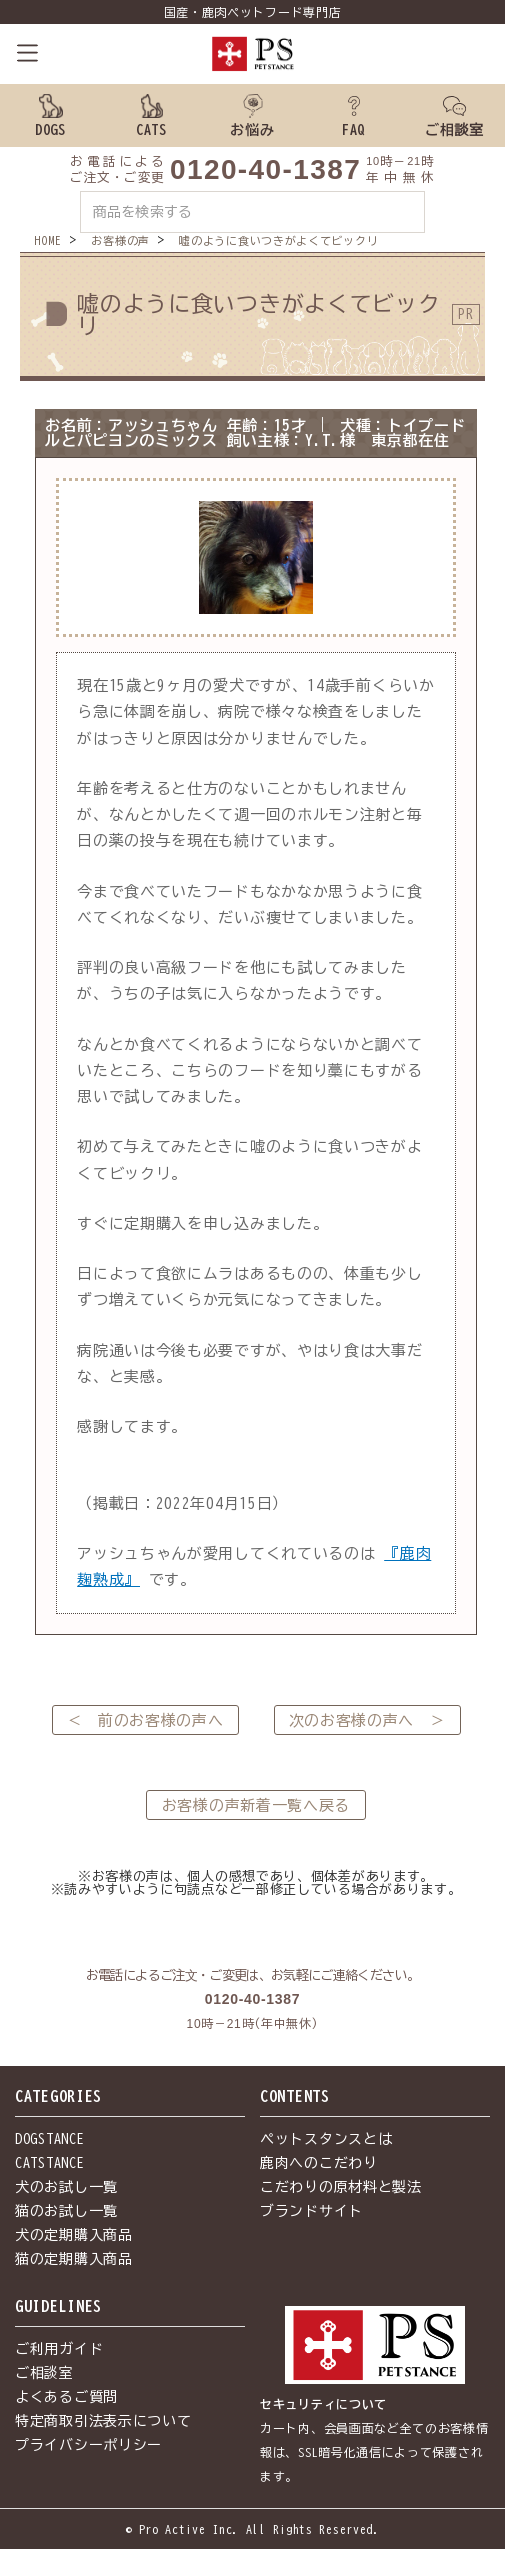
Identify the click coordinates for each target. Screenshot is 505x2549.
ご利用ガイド (59, 2349)
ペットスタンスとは (326, 2139)
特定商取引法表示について (103, 2421)
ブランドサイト (311, 2211)
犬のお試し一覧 (66, 2187)
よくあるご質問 (66, 2397)
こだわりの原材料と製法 (341, 2187)
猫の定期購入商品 (74, 2259)
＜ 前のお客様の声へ (145, 1720)
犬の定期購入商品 (74, 2235)
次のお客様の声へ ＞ (367, 1720)
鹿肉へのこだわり (319, 2163)
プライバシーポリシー (88, 2445)
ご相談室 (44, 2373)
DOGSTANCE (49, 2139)
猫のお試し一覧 (66, 2211)
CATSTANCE (49, 2163)
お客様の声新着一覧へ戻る (256, 1805)
